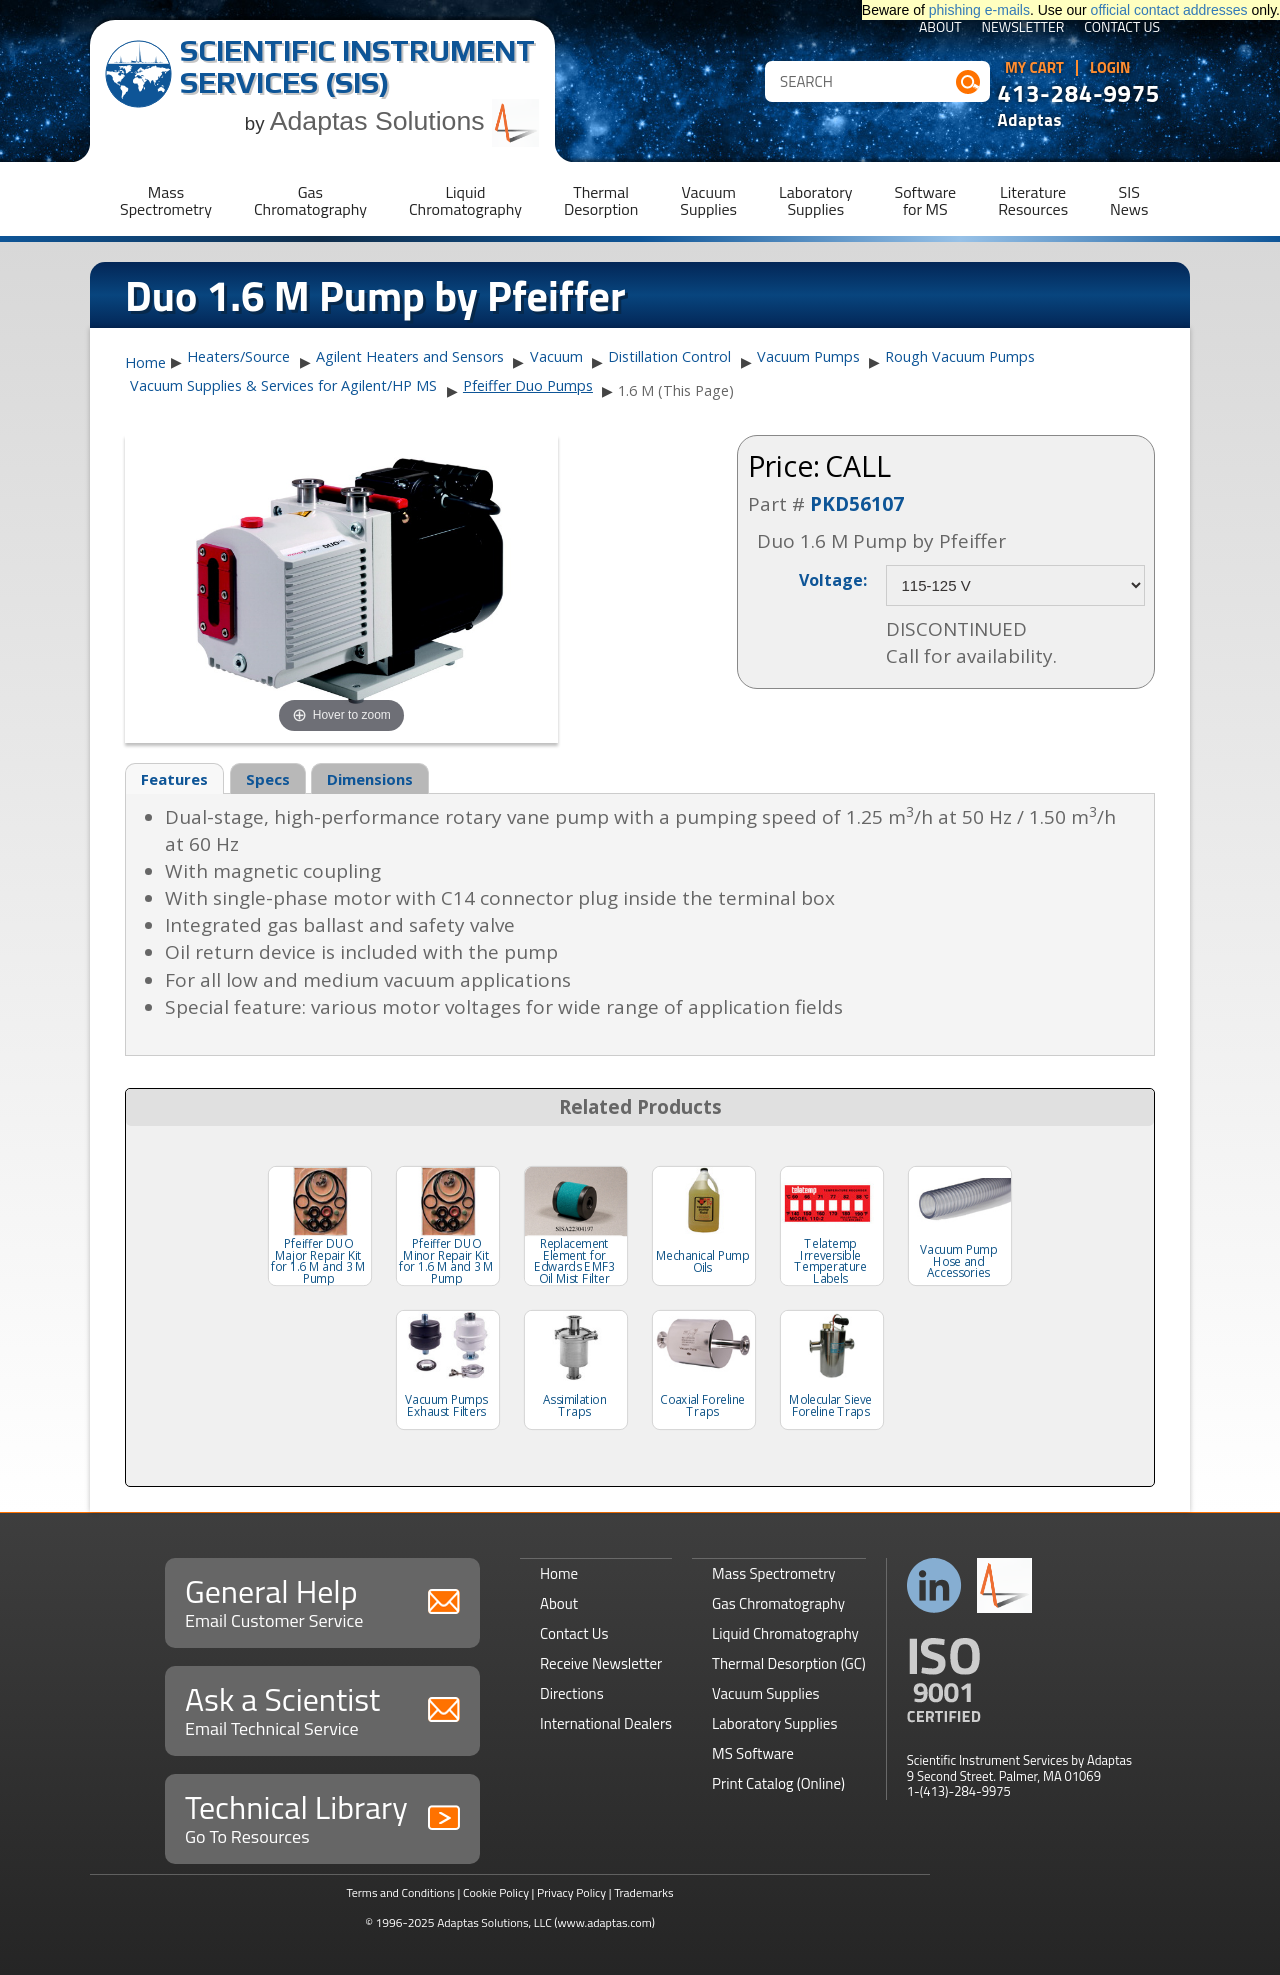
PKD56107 (857, 504)
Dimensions (370, 779)
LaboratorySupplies (815, 200)
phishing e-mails (979, 10)
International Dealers (606, 1723)
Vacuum (556, 356)
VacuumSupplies (708, 200)
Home (145, 363)
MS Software (753, 1753)
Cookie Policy (496, 1892)
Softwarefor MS (926, 200)
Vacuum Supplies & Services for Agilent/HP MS (283, 385)
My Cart (1034, 68)
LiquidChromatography (465, 200)
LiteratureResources (1033, 200)
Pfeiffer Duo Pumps (528, 385)
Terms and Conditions (400, 1892)
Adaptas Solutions (405, 121)
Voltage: (833, 579)
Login (1110, 68)
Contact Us (1122, 28)
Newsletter (1023, 28)
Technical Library (322, 1816)
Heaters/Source (238, 356)
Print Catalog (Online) (778, 1783)
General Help (322, 1600)
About (940, 28)
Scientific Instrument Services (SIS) (357, 66)
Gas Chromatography (778, 1603)
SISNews (1129, 200)
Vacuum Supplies (765, 1693)
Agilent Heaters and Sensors (410, 356)
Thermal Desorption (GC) (789, 1663)
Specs (268, 779)
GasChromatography (310, 200)
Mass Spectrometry (774, 1573)
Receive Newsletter (601, 1663)
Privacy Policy (571, 1892)
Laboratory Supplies (774, 1723)
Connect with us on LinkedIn (934, 1585)
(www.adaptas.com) (604, 1922)
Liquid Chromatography (785, 1633)
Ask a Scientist (322, 1708)
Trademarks (643, 1892)
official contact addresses (1169, 10)
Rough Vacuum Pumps (960, 356)
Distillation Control (669, 356)
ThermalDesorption (601, 200)
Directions (572, 1693)
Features (174, 779)
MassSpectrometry (166, 200)
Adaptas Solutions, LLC (494, 1922)
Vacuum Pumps (808, 356)
